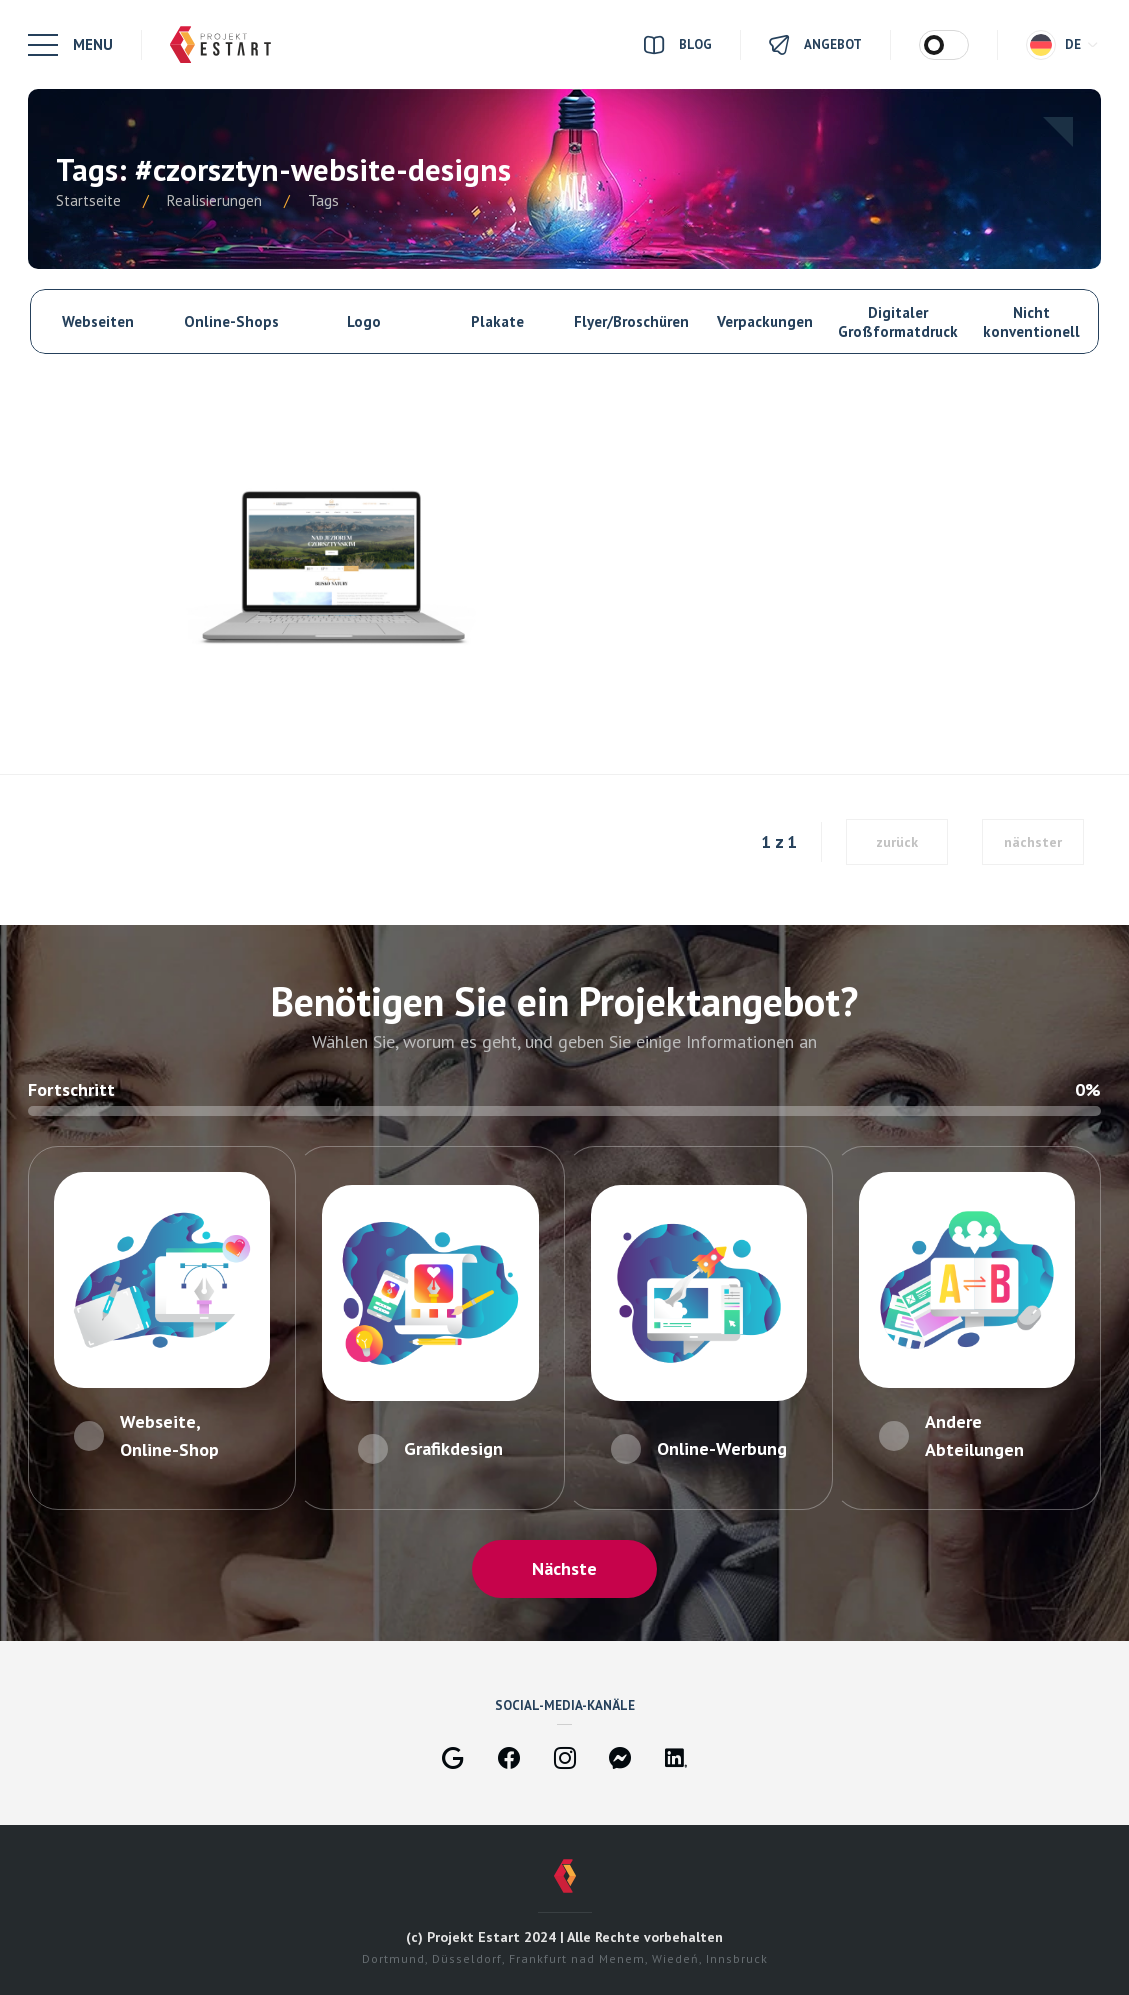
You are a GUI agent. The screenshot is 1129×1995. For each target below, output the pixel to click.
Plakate (497, 321)
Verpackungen (765, 321)
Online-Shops (231, 321)
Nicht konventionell (1031, 322)
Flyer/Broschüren (631, 321)
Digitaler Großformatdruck (898, 322)
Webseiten (98, 321)
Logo (364, 321)
